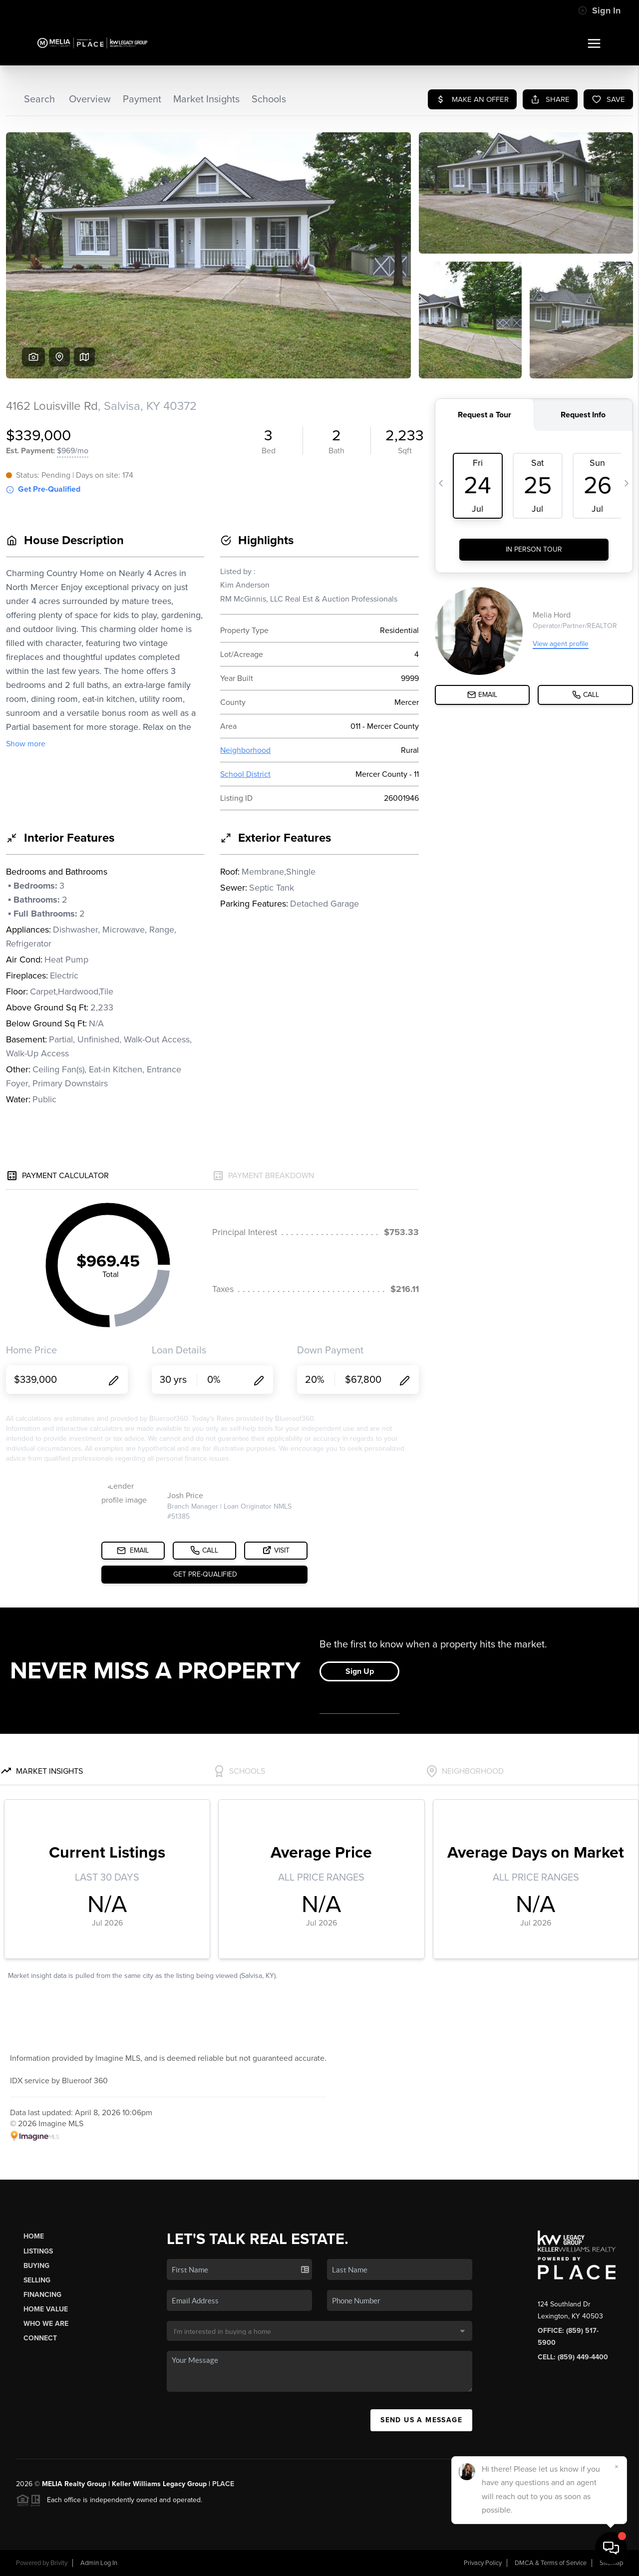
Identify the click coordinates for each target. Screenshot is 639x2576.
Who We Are (45, 2323)
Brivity (58, 2563)
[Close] (617, 2467)
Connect (40, 2338)
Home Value (45, 2309)
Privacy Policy (483, 2563)
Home (33, 2236)
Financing (42, 2294)
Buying (36, 2265)
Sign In (599, 10)
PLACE (223, 2484)
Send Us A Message (421, 2420)
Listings (38, 2251)
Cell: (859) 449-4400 (573, 2357)
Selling (36, 2280)
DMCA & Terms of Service (551, 2563)
